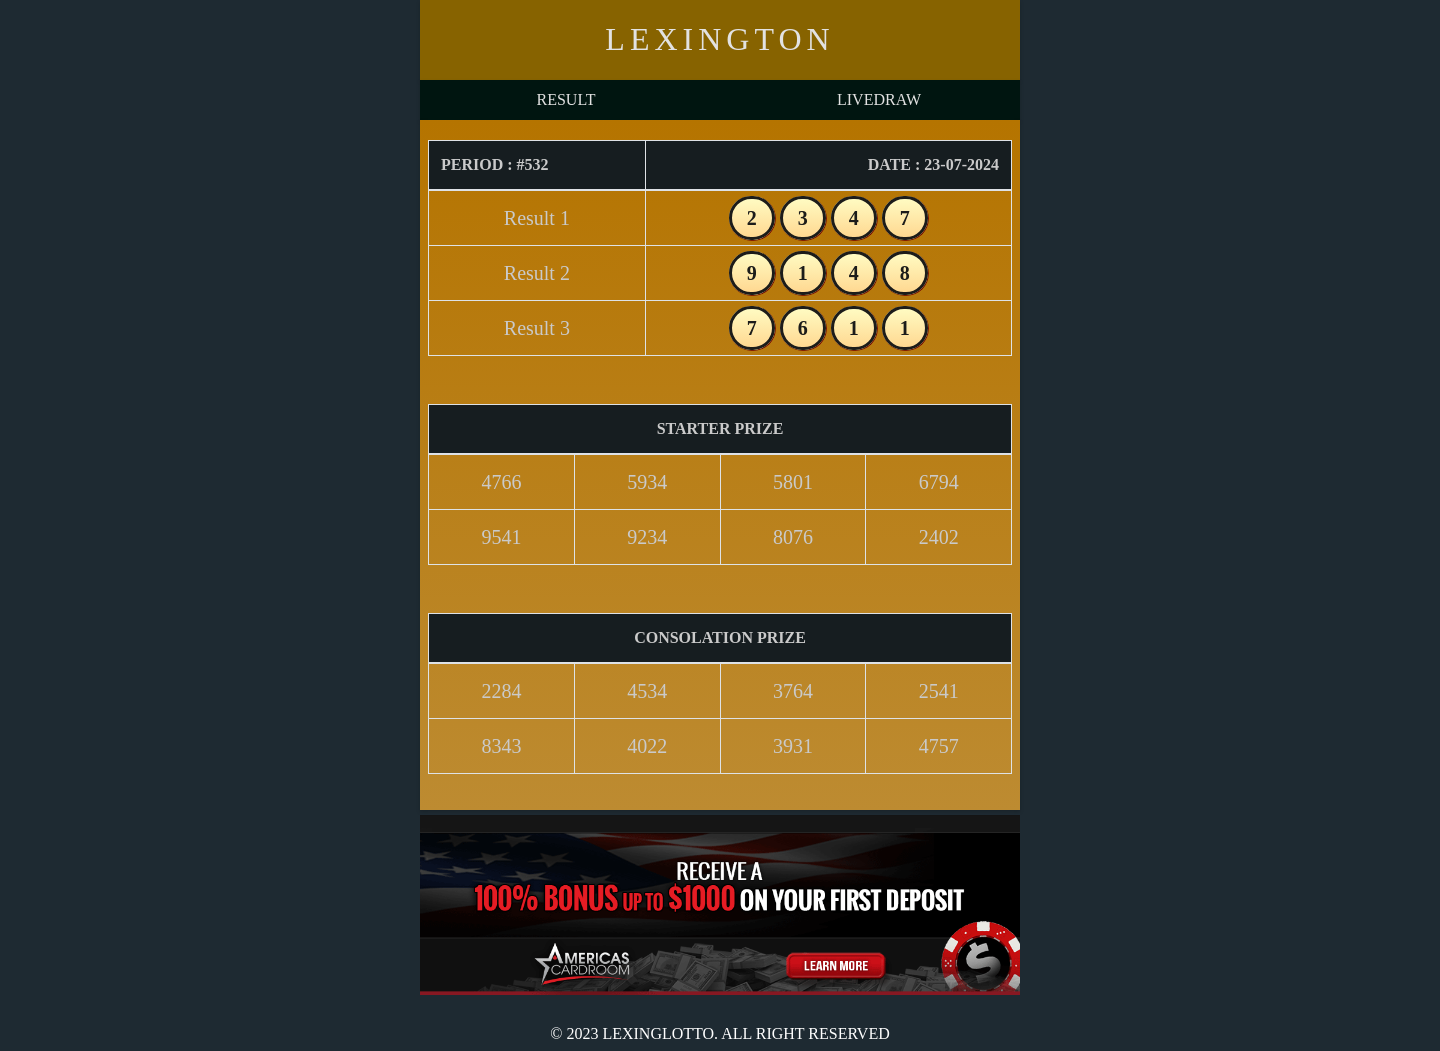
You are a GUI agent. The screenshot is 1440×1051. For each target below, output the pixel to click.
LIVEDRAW (879, 99)
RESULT (566, 99)
